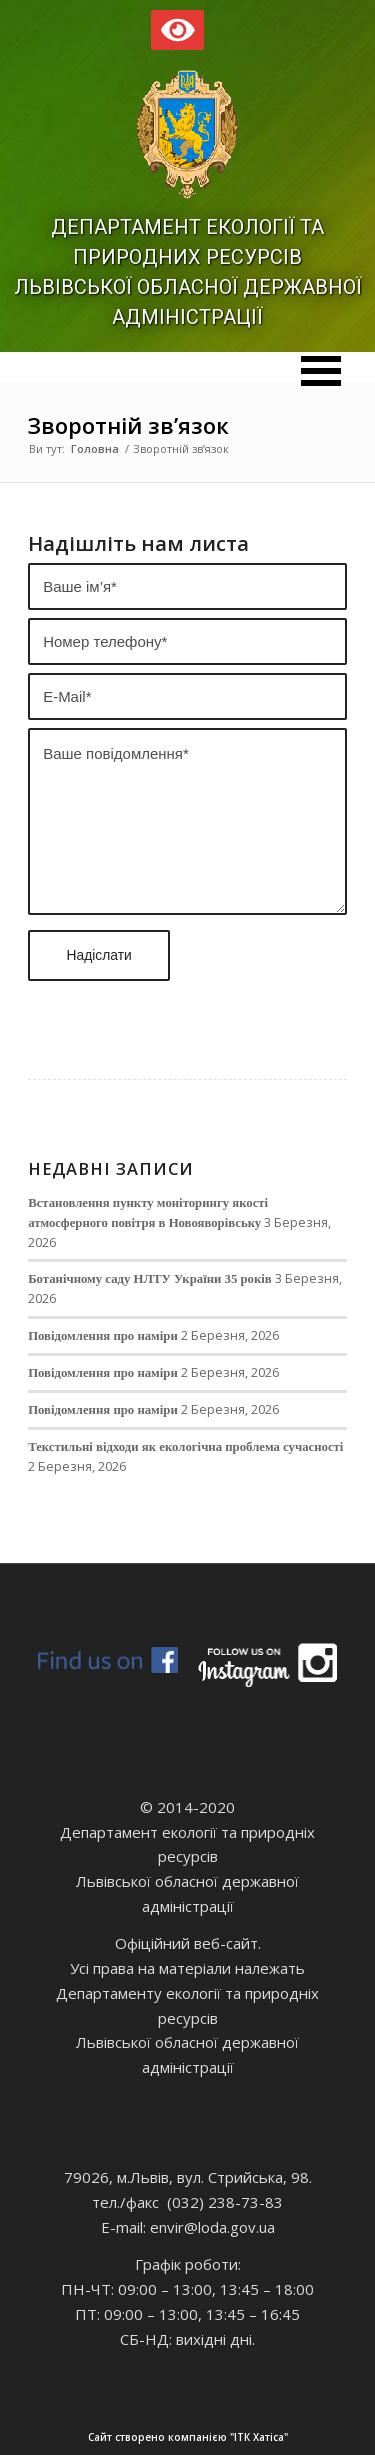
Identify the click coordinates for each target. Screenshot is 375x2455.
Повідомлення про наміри (103, 1336)
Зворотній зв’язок (128, 425)
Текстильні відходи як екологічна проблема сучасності (185, 1447)
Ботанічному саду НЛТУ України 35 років (150, 1279)
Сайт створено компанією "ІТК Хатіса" (217, 2437)
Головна (95, 448)
